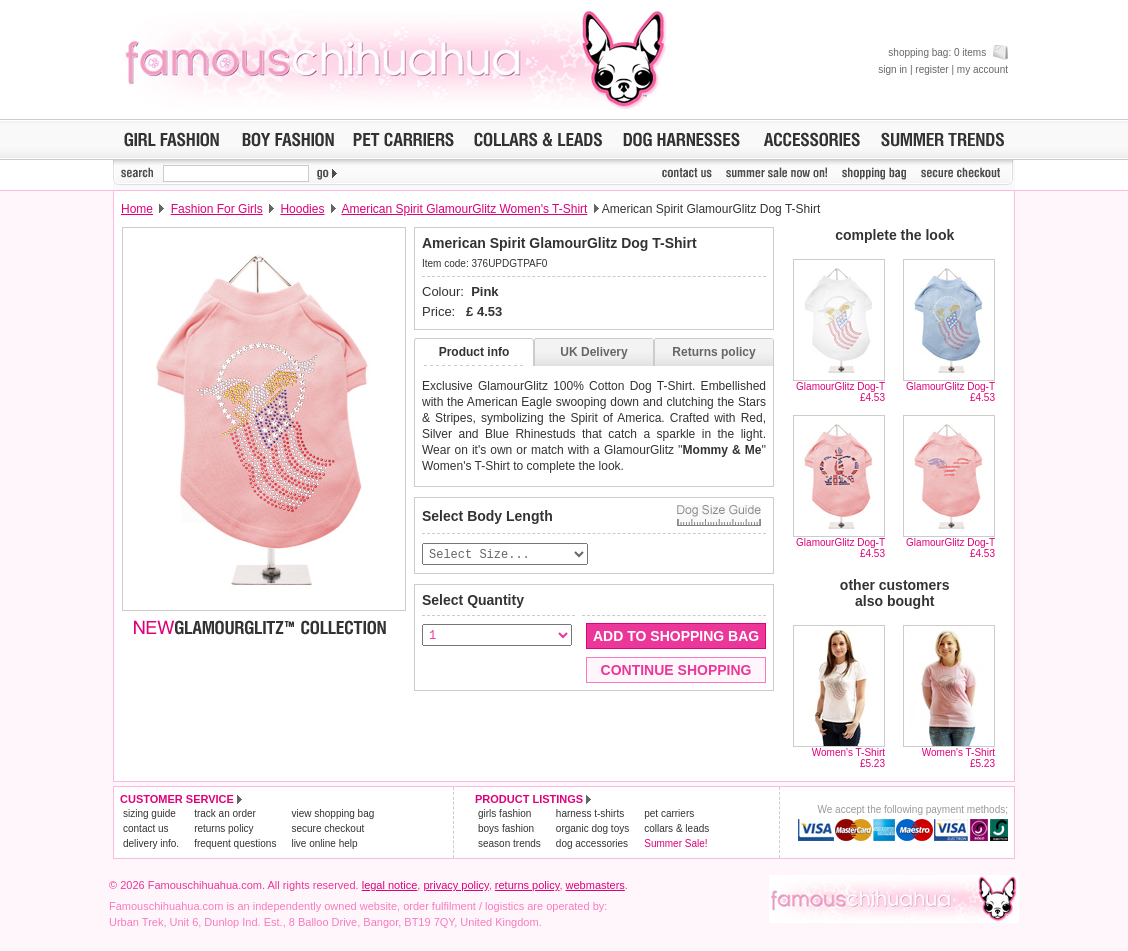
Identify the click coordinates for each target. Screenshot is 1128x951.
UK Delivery (593, 352)
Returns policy (713, 352)
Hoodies (302, 209)
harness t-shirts (590, 813)
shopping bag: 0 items (948, 52)
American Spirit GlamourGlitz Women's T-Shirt (464, 209)
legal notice (390, 885)
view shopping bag (332, 813)
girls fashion (504, 813)
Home (137, 209)
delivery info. (151, 843)
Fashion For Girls (217, 209)
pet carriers (669, 813)
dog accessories (592, 843)
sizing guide (149, 813)
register (931, 69)
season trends (509, 843)
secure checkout (327, 828)
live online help (324, 843)
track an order (225, 813)
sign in (892, 69)
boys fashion (506, 828)
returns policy (223, 828)
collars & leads (676, 828)
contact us (146, 828)
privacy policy (455, 885)
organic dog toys (592, 828)
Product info (474, 352)
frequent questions (235, 843)
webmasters (595, 885)
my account (982, 69)
